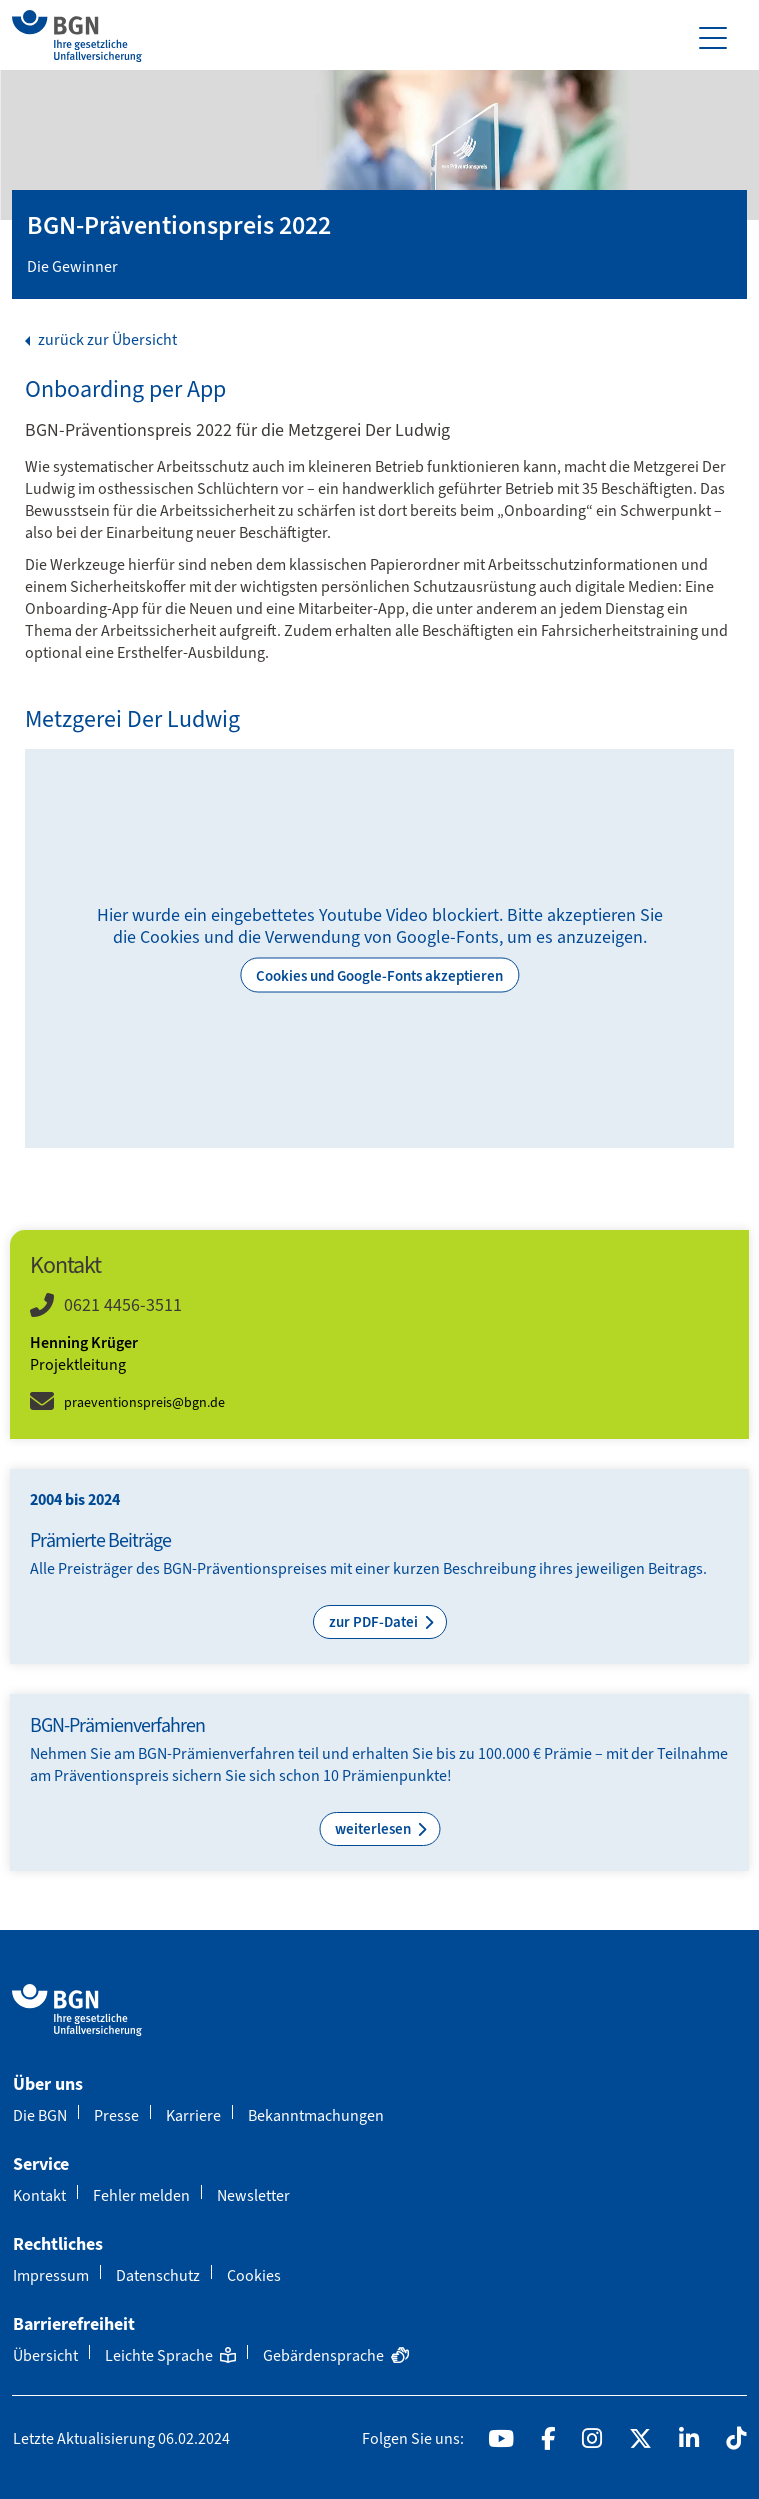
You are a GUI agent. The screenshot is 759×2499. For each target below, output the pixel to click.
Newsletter (253, 2195)
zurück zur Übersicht (106, 340)
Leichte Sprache (170, 2355)
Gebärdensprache (336, 2355)
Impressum (51, 2275)
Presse (116, 2115)
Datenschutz (158, 2275)
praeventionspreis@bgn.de (144, 1402)
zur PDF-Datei (375, 1622)
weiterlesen (374, 1829)
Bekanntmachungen (316, 2115)
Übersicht (45, 2355)
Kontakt (39, 2195)
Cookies (254, 2275)
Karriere (193, 2115)
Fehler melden (141, 2195)
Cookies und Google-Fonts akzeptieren (379, 976)
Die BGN (40, 2115)
